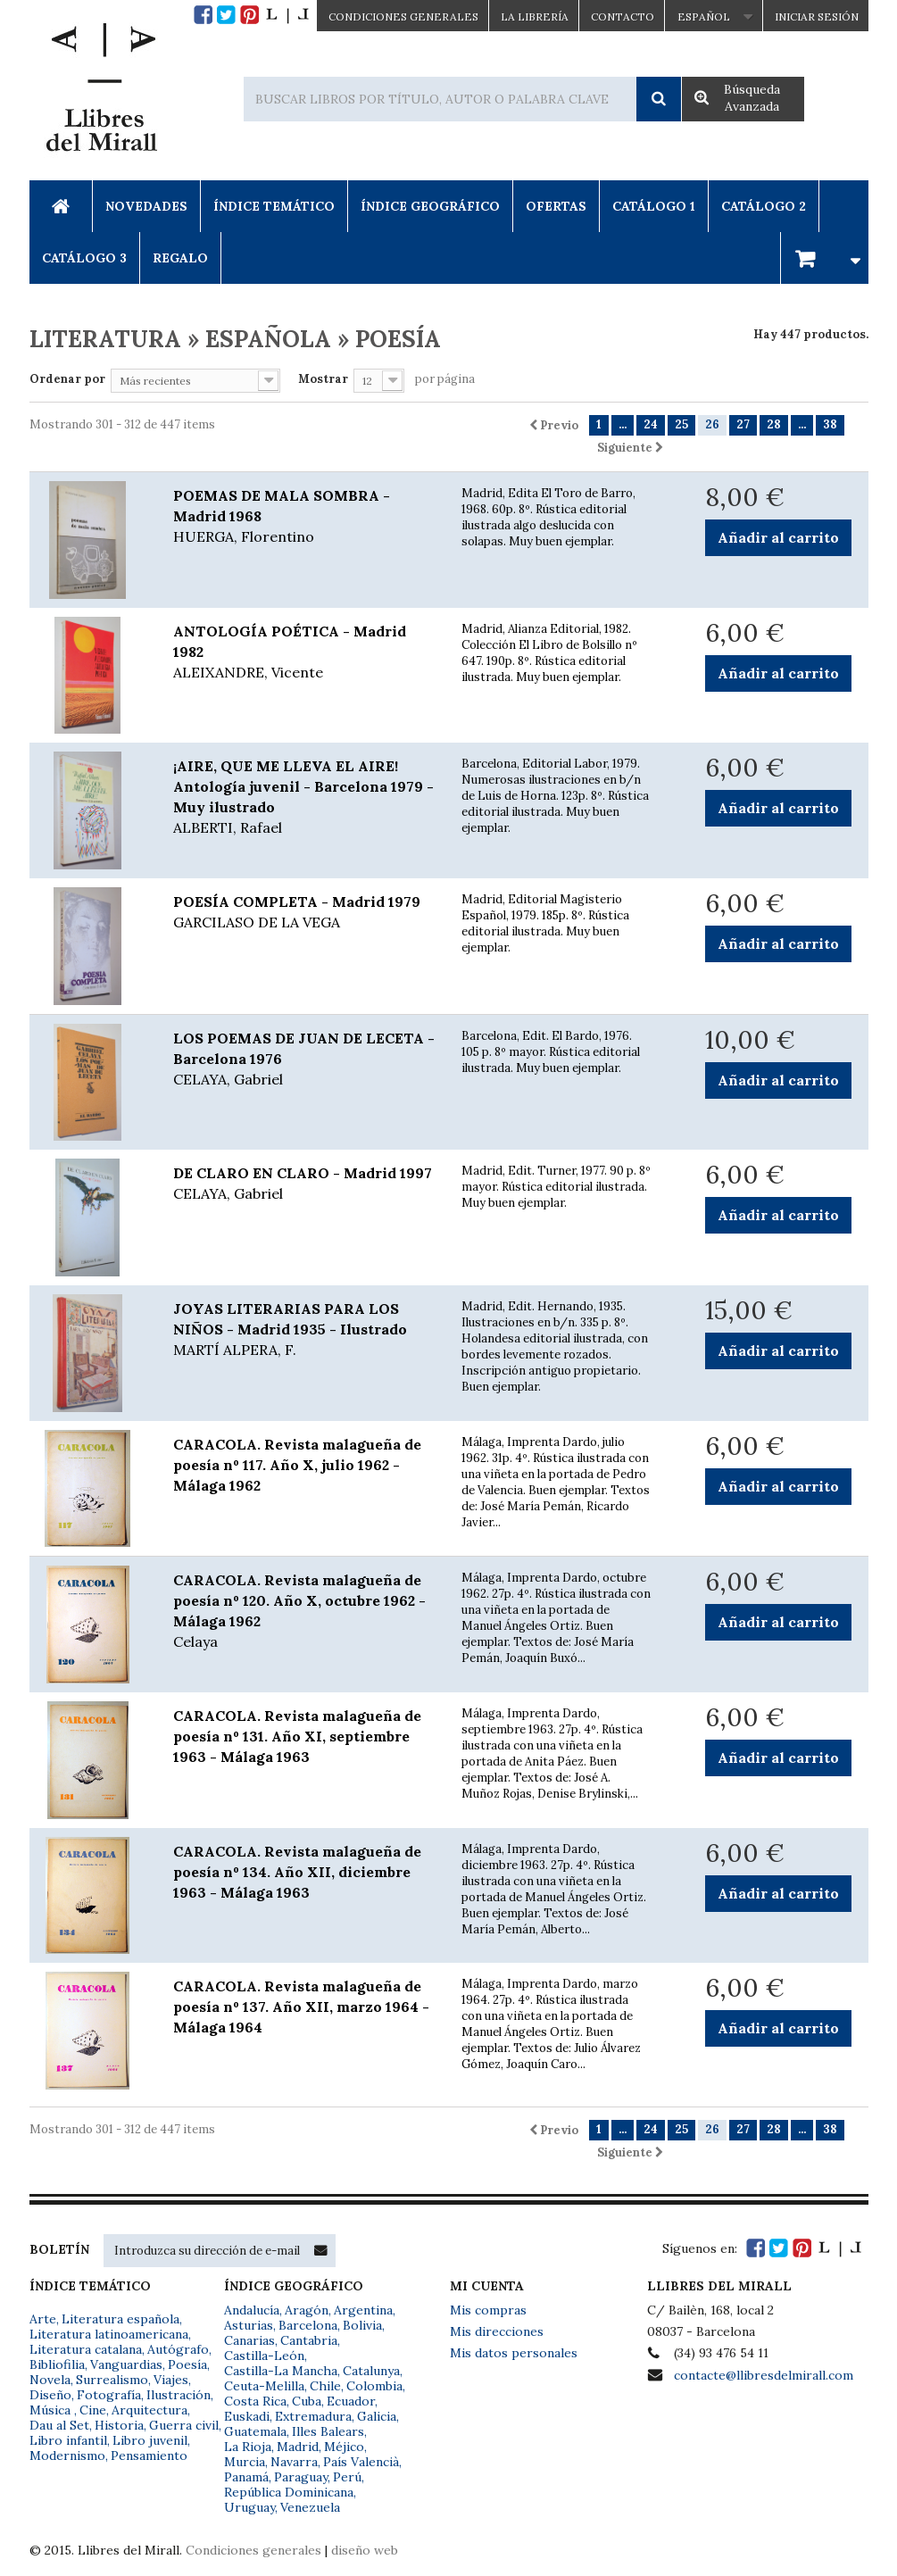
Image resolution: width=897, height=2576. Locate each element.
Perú (347, 2477)
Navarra (294, 2462)
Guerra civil (184, 2425)
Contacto (622, 16)
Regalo (180, 258)
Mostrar (323, 378)
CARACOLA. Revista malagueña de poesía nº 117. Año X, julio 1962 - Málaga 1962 (297, 1464)
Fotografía (109, 2395)
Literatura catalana (85, 2349)
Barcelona (307, 2325)
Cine (92, 2410)
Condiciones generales (253, 2550)
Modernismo (67, 2455)
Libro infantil (68, 2440)
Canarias (249, 2340)
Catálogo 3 (84, 258)
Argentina (363, 2310)
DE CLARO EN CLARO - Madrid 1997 (304, 1184)
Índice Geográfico (430, 206)
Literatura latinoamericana (108, 2334)
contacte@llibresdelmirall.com (763, 2375)
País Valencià (361, 2462)
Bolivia (362, 2325)
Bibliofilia (57, 2364)
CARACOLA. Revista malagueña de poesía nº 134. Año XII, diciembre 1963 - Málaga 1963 (297, 1871)
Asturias (248, 2325)
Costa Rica (255, 2401)
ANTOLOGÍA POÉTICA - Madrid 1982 (304, 652)
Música (51, 2410)
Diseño (50, 2395)
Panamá (246, 2477)
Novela (50, 2380)
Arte (42, 2319)
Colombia (374, 2386)
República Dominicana (288, 2492)
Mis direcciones (497, 2331)
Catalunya (371, 2371)
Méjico (344, 2447)
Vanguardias (126, 2364)
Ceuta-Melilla (264, 2386)
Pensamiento (149, 2455)
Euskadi (247, 2416)
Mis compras (488, 2310)
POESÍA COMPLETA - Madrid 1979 (304, 913)
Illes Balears (328, 2431)
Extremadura (313, 2416)
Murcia (244, 2462)
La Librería (535, 16)
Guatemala (255, 2431)
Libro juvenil (149, 2440)
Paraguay (301, 2477)
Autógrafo (178, 2349)
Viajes (171, 2380)
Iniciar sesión (817, 16)
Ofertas (556, 206)
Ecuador (351, 2401)
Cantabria (308, 2340)
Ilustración (178, 2395)
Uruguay (249, 2507)
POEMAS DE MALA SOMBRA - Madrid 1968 (304, 516)
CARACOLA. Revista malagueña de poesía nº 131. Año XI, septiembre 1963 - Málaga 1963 (297, 1736)
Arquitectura (149, 2410)
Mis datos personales (513, 2353)
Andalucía (251, 2310)
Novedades (146, 206)
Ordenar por (67, 378)
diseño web (364, 2550)
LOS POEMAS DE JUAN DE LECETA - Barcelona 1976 (304, 1059)
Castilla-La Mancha (280, 2371)
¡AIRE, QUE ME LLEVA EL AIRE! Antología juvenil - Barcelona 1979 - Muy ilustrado (304, 797)
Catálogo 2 (763, 206)
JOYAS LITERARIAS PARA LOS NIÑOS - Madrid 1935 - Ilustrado (304, 1330)
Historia (119, 2425)
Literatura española (120, 2319)
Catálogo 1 (653, 206)
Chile (325, 2386)
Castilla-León (264, 2355)
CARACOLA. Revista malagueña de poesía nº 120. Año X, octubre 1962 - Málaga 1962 (304, 1611)
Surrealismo (112, 2380)
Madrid (298, 2447)
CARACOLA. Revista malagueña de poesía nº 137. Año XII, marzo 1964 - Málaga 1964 (301, 2006)
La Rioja (247, 2447)
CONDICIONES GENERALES (403, 16)
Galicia (376, 2416)
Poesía (187, 2364)
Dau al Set (59, 2425)
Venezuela (310, 2507)
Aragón (306, 2310)
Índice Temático (274, 206)
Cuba (306, 2401)
